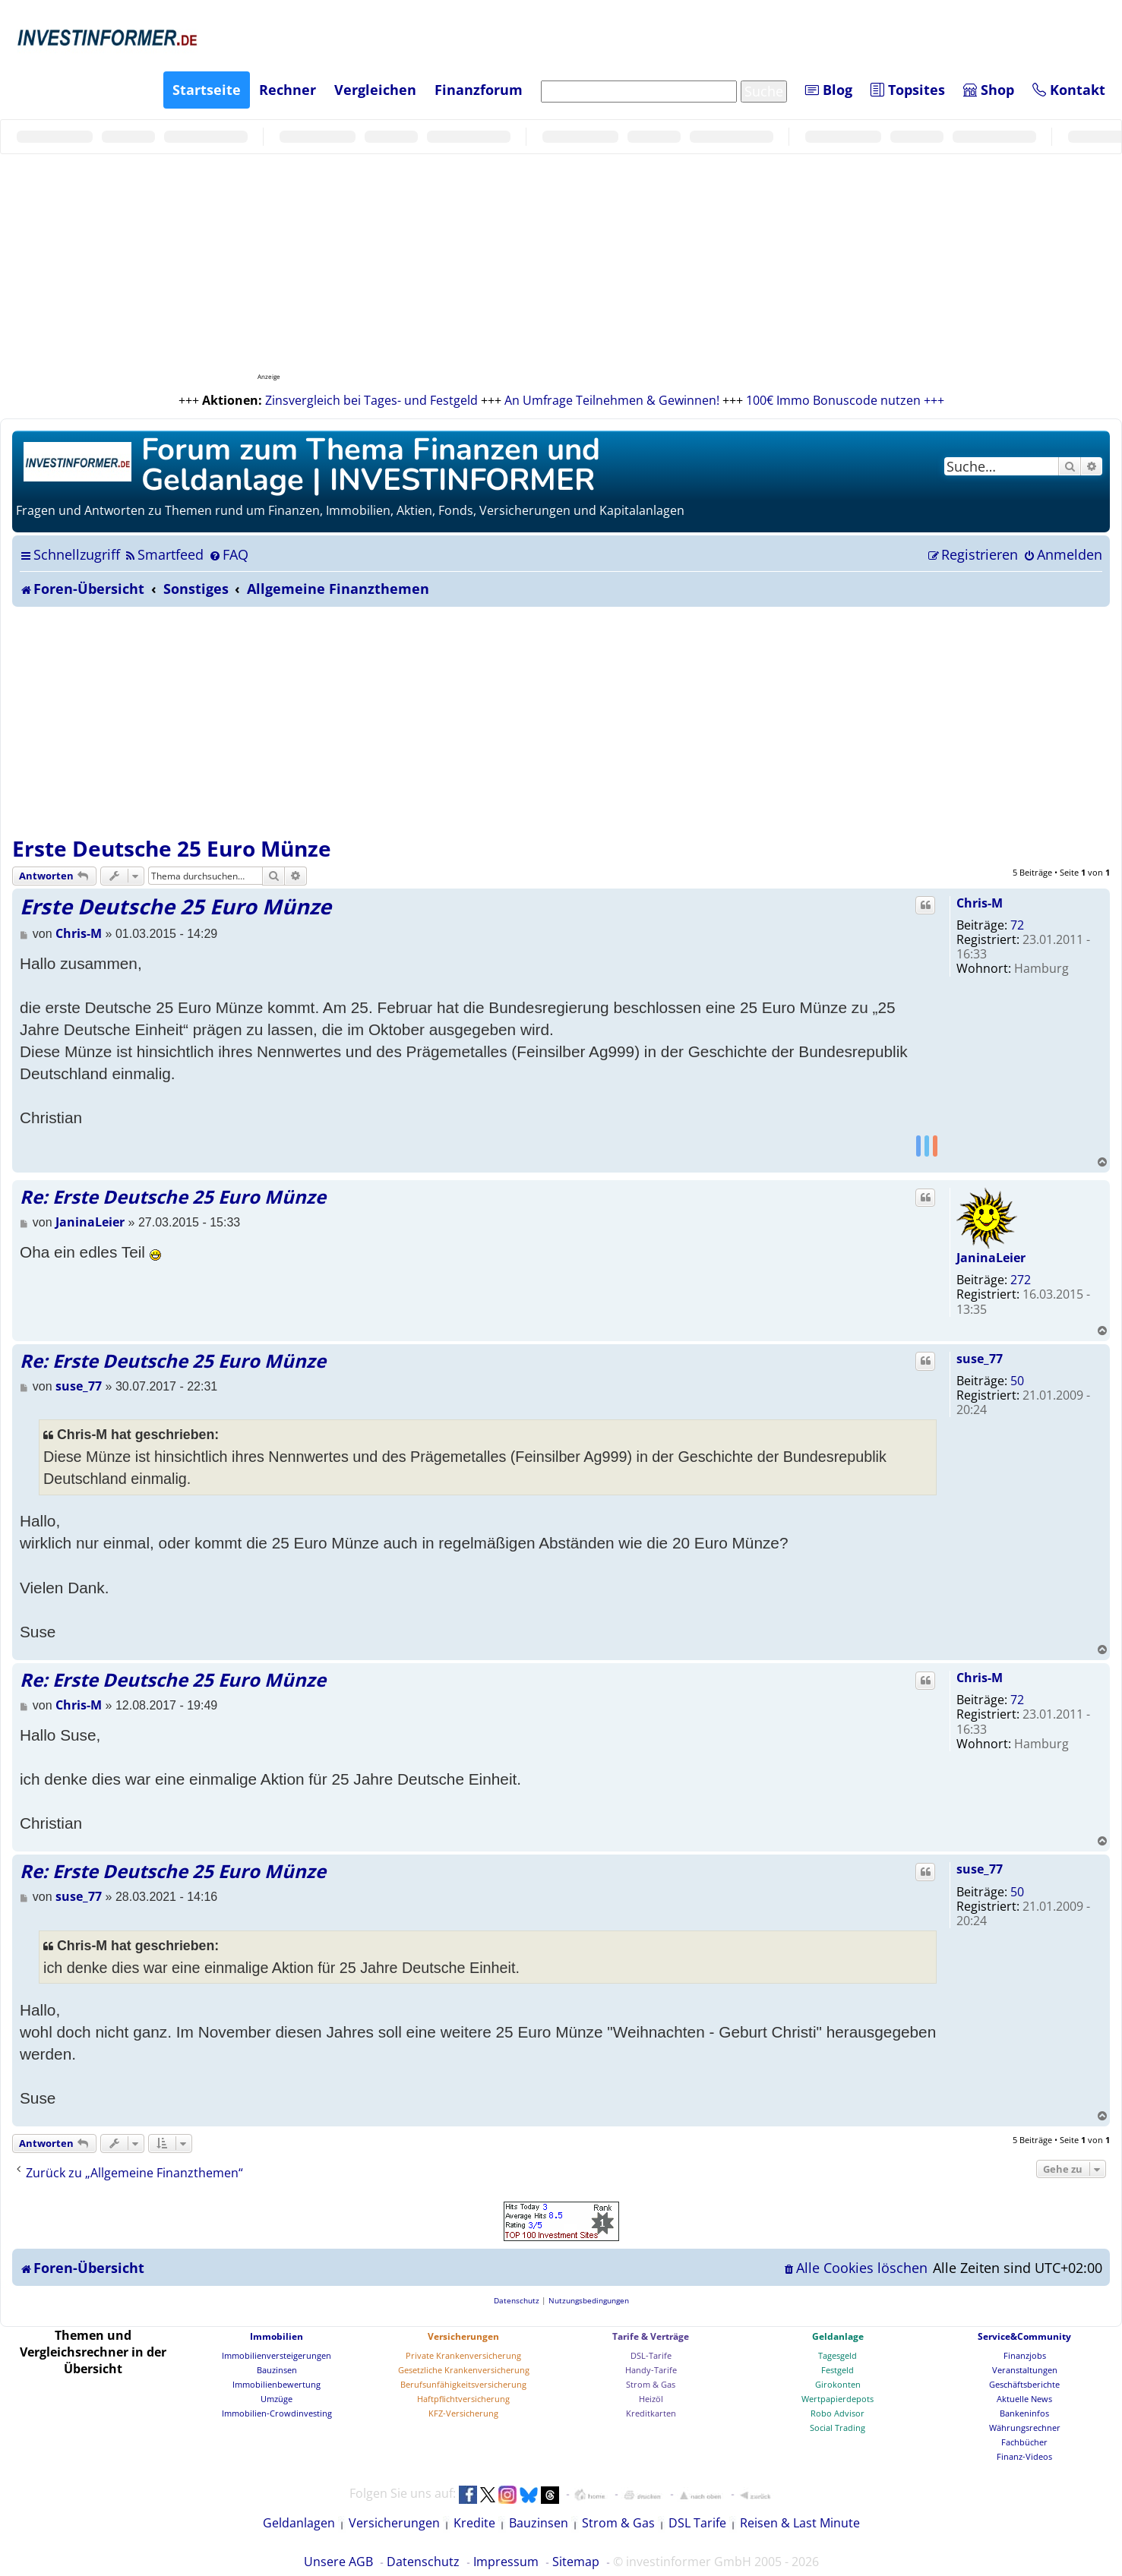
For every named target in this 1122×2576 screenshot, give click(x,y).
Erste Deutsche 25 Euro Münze (171, 848)
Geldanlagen (299, 2522)
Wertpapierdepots (837, 2398)
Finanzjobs (1024, 2355)
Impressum (506, 2561)
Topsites (908, 89)
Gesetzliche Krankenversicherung (463, 2370)
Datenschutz (423, 2561)
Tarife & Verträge (650, 2336)
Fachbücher (1024, 2442)
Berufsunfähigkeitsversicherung (463, 2384)
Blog (828, 89)
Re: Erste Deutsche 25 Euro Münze (173, 1196)
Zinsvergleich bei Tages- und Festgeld (371, 400)
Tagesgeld (837, 2355)
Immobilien (276, 2336)
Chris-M (979, 903)
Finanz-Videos (1024, 2456)
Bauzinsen (277, 2370)
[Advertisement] (561, 720)
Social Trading (837, 2427)
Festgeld (837, 2370)
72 (1017, 925)
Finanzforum (479, 89)
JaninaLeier (991, 1257)
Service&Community (1024, 2336)
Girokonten (838, 2384)
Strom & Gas (650, 2384)
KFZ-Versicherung (463, 2413)
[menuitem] (164, 554)
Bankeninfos (1024, 2413)
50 (1017, 1380)
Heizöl (651, 2398)
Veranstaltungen (1024, 2370)
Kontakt (1068, 89)
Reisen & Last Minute (800, 2522)
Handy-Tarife (651, 2370)
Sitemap (575, 2561)
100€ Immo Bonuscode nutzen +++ (845, 400)
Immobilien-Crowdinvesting (277, 2413)
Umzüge (276, 2398)
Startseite (206, 89)
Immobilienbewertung (276, 2384)
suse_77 (979, 1358)
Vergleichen (375, 89)
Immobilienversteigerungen (276, 2355)
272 (1020, 1279)
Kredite (474, 2522)
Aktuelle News (1024, 2398)
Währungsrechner (1024, 2427)
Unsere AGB (338, 2561)
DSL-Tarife (651, 2355)
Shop (988, 89)
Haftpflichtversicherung (463, 2398)
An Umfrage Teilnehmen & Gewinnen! (611, 400)
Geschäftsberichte (1024, 2384)
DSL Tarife (697, 2522)
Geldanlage (838, 2336)
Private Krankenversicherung (463, 2355)
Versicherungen (463, 2336)
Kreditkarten (651, 2413)
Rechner (287, 89)
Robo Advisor (837, 2413)
